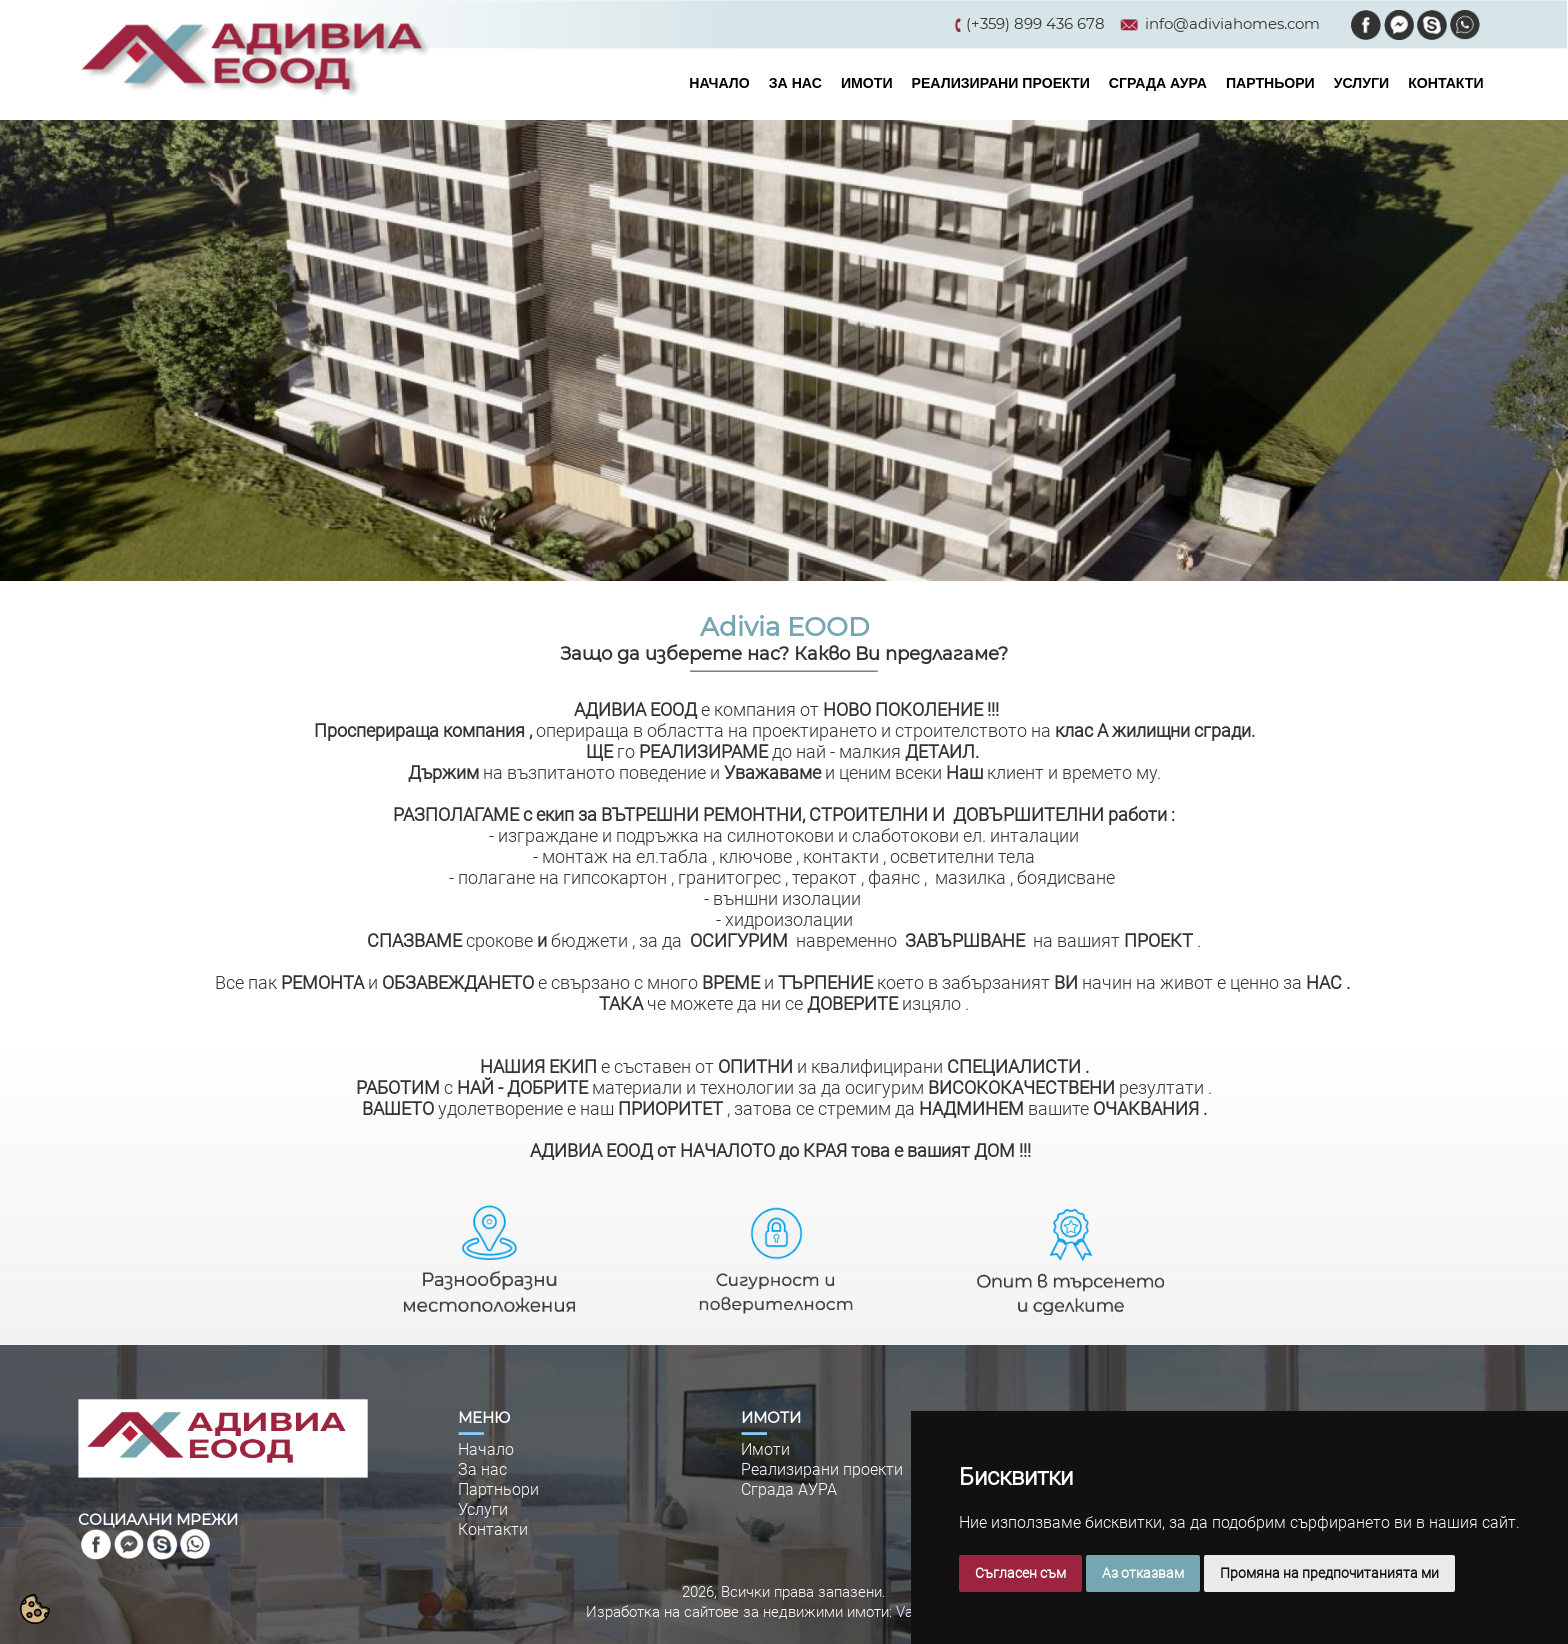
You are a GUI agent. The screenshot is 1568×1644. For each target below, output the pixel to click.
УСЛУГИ (1361, 83)
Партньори (498, 1489)
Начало (486, 1449)
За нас (482, 1469)
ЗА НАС (795, 83)
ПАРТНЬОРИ (1270, 83)
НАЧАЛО (719, 83)
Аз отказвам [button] (1143, 1573)
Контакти (493, 1529)
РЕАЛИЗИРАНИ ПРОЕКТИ (1001, 83)
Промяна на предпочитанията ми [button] (1329, 1573)
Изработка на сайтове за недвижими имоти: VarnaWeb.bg (784, 1612)
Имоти (765, 1449)
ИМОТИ (867, 83)
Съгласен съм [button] (1020, 1573)
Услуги (483, 1509)
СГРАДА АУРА (1158, 83)
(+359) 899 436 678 (1035, 23)
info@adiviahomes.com (1232, 23)
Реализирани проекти (822, 1469)
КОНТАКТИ (1445, 83)
